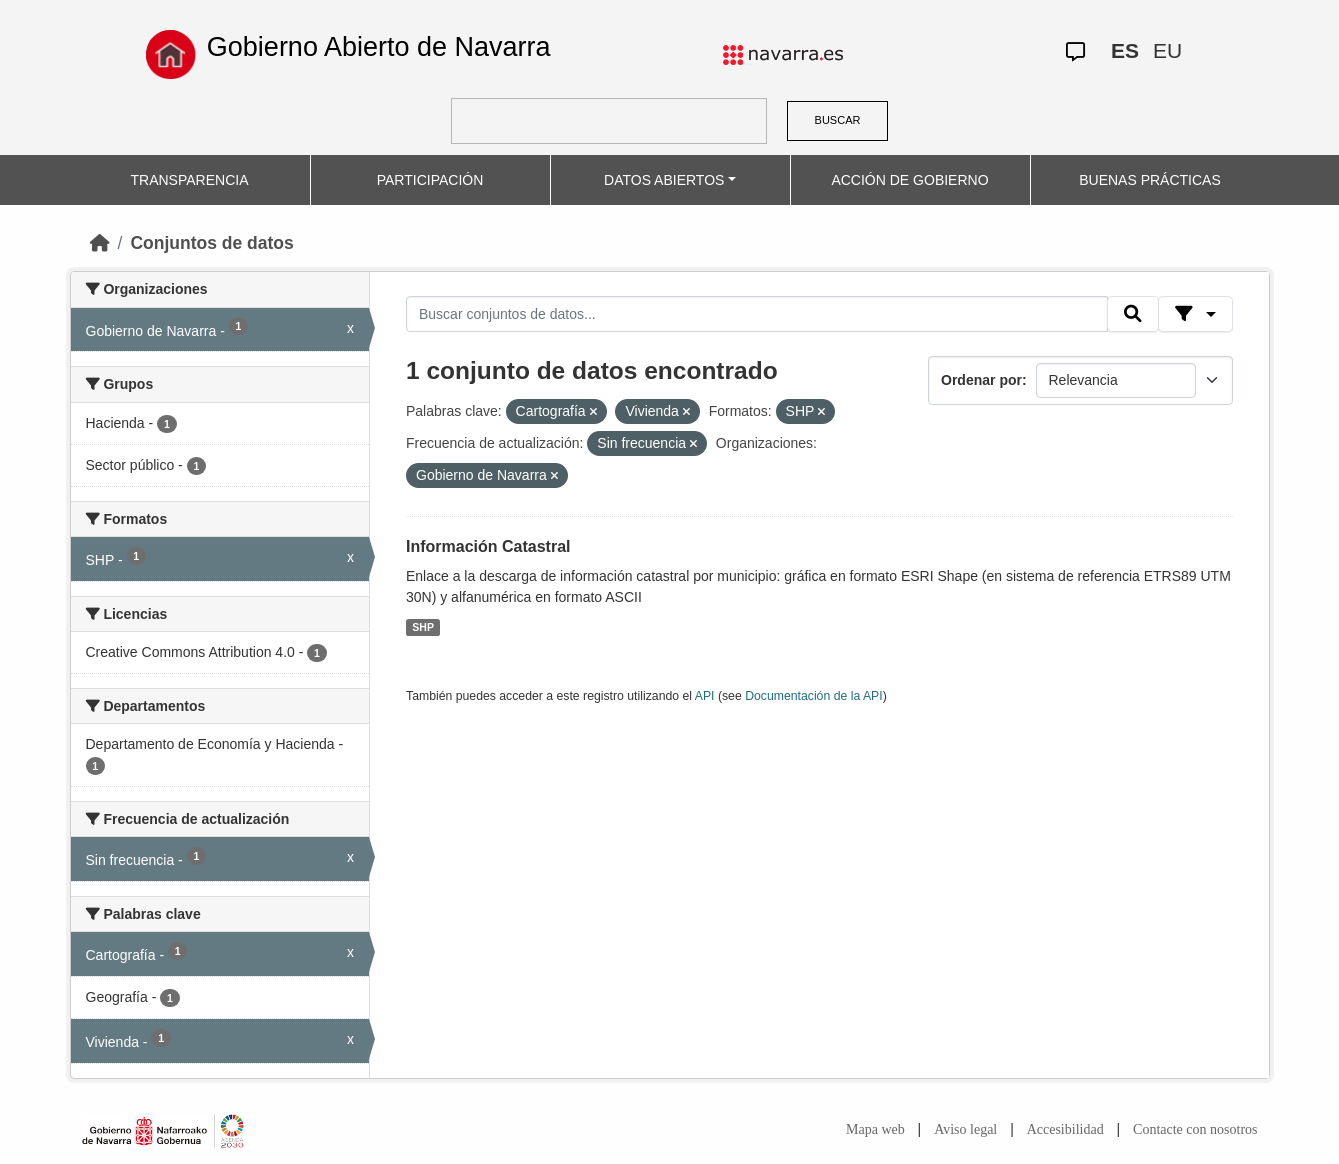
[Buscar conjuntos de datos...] (757, 314)
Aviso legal (965, 1129)
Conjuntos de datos (211, 243)
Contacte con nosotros (1195, 1129)
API (705, 696)
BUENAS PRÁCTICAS (1150, 180)
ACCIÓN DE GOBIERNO (909, 180)
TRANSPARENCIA (190, 180)
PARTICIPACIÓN (430, 180)
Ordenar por (981, 380)
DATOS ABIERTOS (664, 180)
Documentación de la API (814, 696)
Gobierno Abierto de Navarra (379, 47)
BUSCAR (838, 120)
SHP (423, 627)
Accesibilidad (1065, 1129)
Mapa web (875, 1129)
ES (1125, 50)
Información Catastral (488, 546)
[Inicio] (100, 243)
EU (1167, 50)
